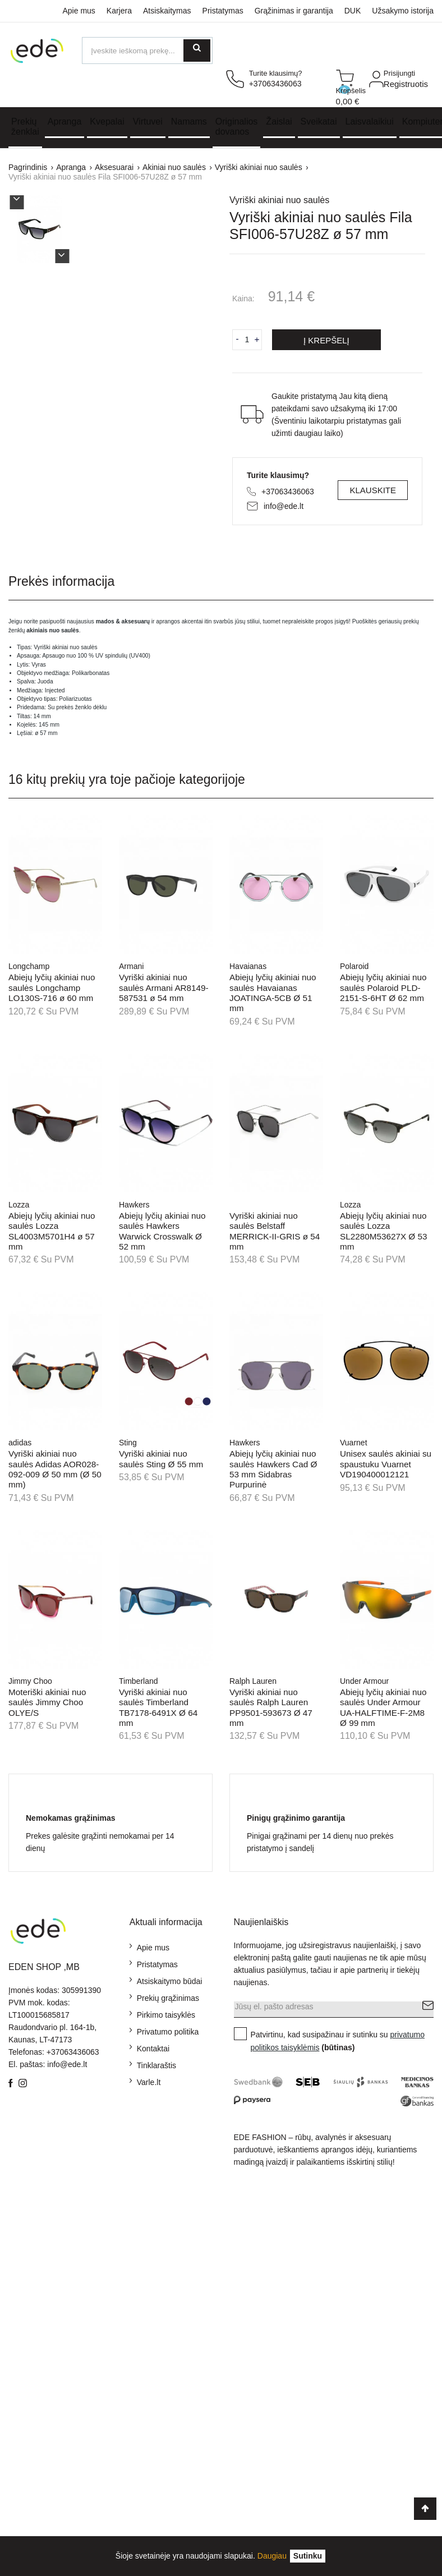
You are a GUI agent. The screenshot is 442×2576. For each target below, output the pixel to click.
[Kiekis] (247, 339)
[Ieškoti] (147, 50)
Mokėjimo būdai (35, 2193)
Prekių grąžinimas (168, 1998)
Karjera (119, 10)
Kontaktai (153, 2048)
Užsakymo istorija (403, 10)
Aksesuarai (27, 2464)
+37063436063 (287, 491)
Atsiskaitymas (167, 10)
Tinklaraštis (156, 2065)
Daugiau (272, 2555)
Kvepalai (107, 121)
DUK (352, 10)
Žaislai (279, 121)
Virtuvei (148, 121)
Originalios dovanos (236, 126)
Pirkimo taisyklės (166, 2014)
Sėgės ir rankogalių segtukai (26, 2413)
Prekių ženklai (25, 126)
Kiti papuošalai (33, 2380)
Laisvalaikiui (370, 121)
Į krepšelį (326, 340)
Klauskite (372, 490)
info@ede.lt (283, 506)
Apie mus (78, 10)
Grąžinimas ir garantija (294, 10)
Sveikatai (319, 121)
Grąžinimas (28, 2231)
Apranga (65, 121)
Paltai (18, 2446)
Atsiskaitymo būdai (169, 1981)
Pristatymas (222, 10)
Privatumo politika (168, 2031)
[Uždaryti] (307, 2556)
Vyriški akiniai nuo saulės (279, 200)
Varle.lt (149, 2082)
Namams (189, 121)
